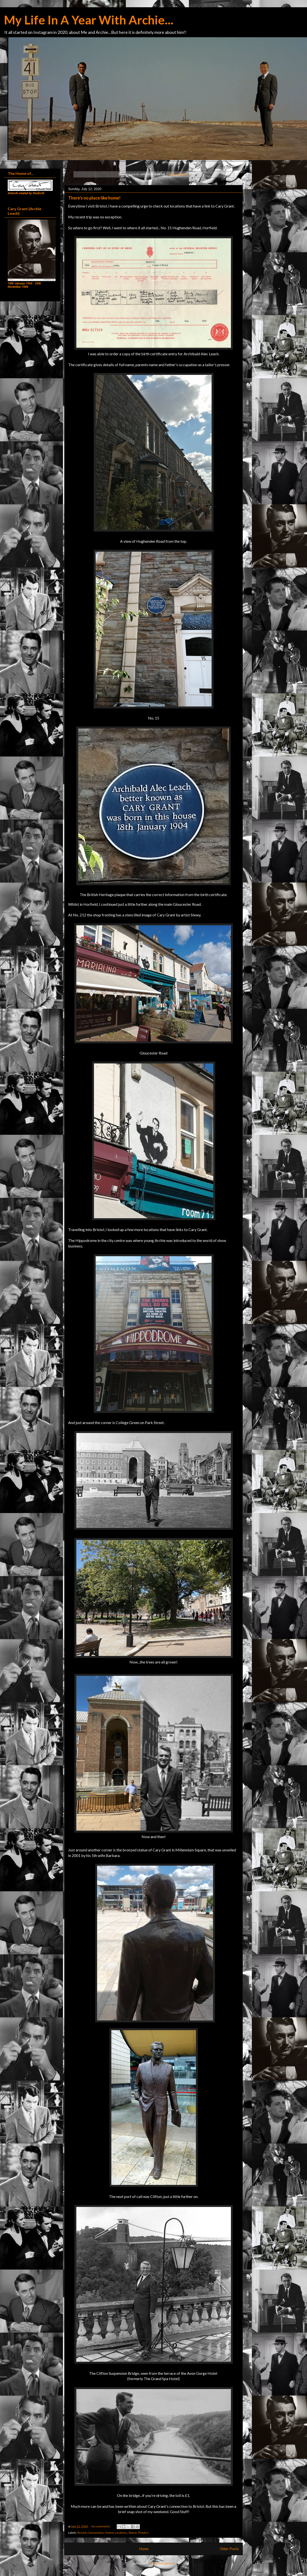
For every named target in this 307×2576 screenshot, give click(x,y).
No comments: (101, 2526)
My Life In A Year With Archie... (88, 20)
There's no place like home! (94, 197)
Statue (133, 2532)
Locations (121, 2532)
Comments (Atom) (162, 2563)
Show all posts (178, 174)
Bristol (82, 2532)
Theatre (143, 2532)
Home (109, 2532)
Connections (95, 2532)
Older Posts (229, 2549)
